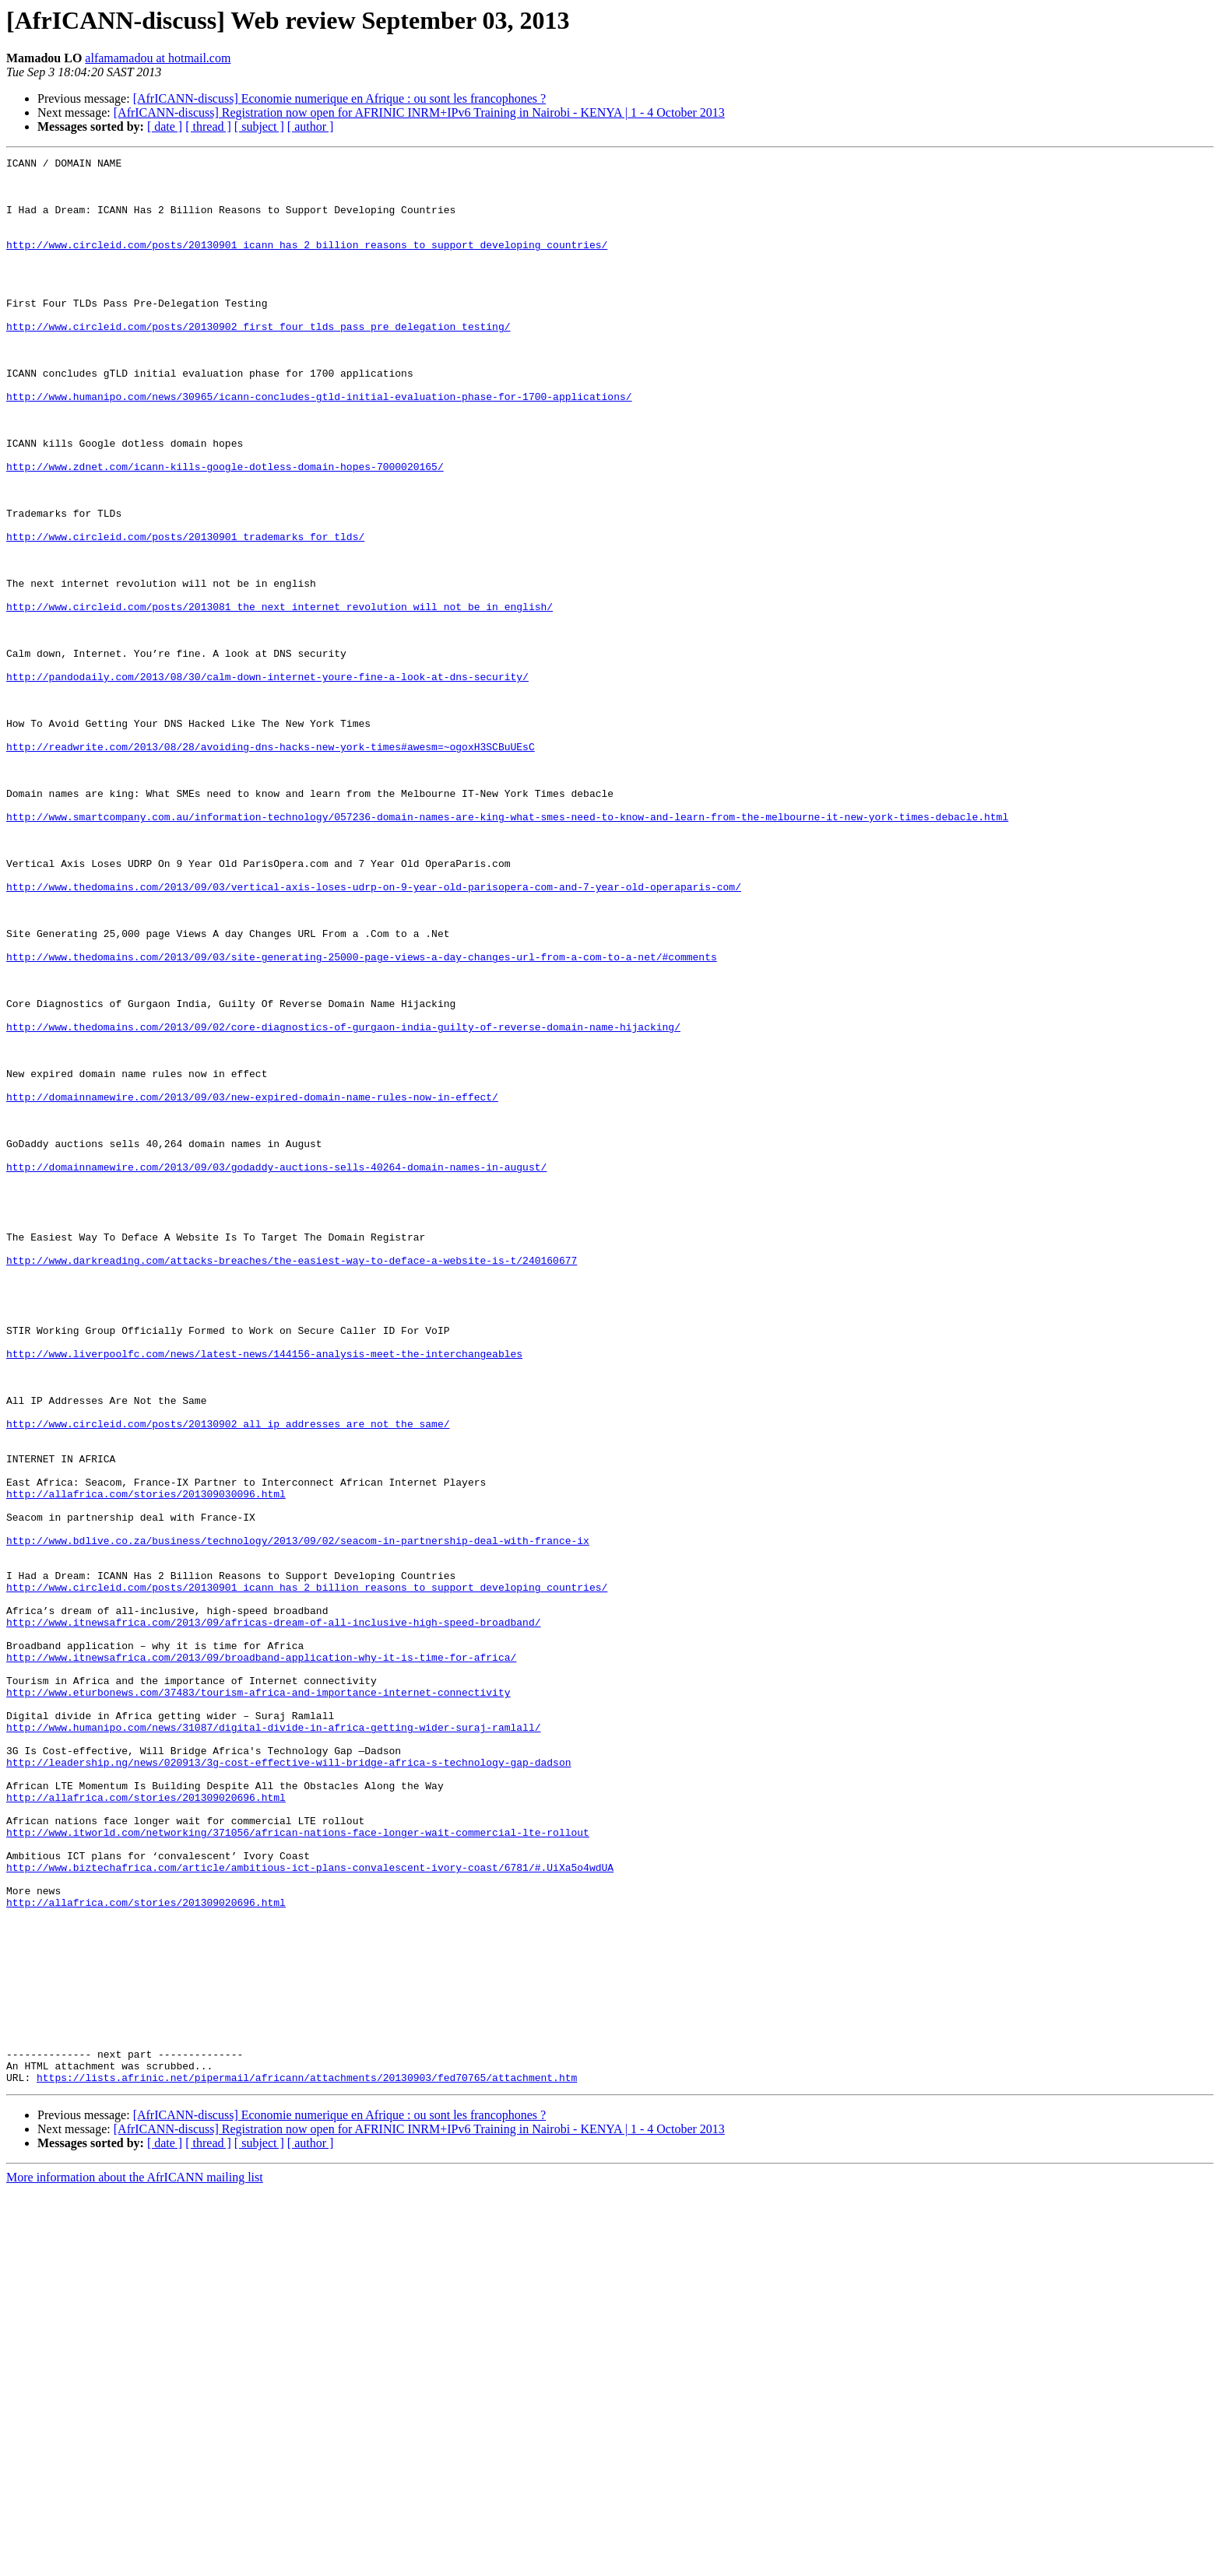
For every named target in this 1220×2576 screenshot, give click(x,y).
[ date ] (164, 126)
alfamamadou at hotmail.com (157, 58)
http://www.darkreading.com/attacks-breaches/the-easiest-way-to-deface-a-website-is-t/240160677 (291, 1482)
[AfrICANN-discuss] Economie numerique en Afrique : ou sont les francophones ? (340, 98)
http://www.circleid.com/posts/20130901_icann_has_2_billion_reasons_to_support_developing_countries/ (306, 263)
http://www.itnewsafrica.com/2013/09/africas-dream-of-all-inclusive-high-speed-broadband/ (273, 1916)
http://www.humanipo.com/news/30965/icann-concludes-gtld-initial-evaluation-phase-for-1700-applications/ (318, 445)
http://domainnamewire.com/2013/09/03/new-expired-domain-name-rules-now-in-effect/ (252, 1286)
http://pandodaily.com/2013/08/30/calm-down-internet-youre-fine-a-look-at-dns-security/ (267, 781)
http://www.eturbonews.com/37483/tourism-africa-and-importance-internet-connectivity (258, 2000)
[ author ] (310, 126)
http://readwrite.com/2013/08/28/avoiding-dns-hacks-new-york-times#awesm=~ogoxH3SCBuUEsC (270, 865)
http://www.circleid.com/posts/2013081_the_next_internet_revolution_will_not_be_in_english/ (279, 697)
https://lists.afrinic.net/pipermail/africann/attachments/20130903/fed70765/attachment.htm (307, 2462)
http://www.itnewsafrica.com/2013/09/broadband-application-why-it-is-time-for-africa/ (261, 1958)
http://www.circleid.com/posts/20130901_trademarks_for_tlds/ (185, 613)
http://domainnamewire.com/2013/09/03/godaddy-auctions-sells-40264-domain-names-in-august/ (276, 1370)
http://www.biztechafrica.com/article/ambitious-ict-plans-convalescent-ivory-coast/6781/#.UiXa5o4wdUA (310, 2210)
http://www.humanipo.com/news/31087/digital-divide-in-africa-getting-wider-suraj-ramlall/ (273, 2042)
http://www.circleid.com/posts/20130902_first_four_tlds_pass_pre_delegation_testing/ (258, 361)
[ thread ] (208, 126)
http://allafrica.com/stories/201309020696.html (146, 2126)
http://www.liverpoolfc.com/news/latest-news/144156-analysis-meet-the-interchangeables (264, 1594)
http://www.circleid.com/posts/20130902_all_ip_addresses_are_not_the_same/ (227, 1678)
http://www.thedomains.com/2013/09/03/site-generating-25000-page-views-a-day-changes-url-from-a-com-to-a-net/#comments (361, 1118)
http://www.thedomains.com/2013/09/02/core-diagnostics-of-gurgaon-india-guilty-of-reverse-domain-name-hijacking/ (343, 1202)
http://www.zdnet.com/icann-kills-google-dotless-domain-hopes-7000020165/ (225, 529)
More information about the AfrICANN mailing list (134, 2562)
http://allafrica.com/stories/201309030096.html (146, 1762)
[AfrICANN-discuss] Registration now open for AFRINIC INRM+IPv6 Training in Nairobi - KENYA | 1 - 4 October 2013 (419, 112)
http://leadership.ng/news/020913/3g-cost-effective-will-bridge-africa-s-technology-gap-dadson (288, 2084)
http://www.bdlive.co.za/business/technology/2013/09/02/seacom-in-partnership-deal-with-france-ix (297, 1818)
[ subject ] (259, 126)
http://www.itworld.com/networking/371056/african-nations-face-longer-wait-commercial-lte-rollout (297, 2168)
